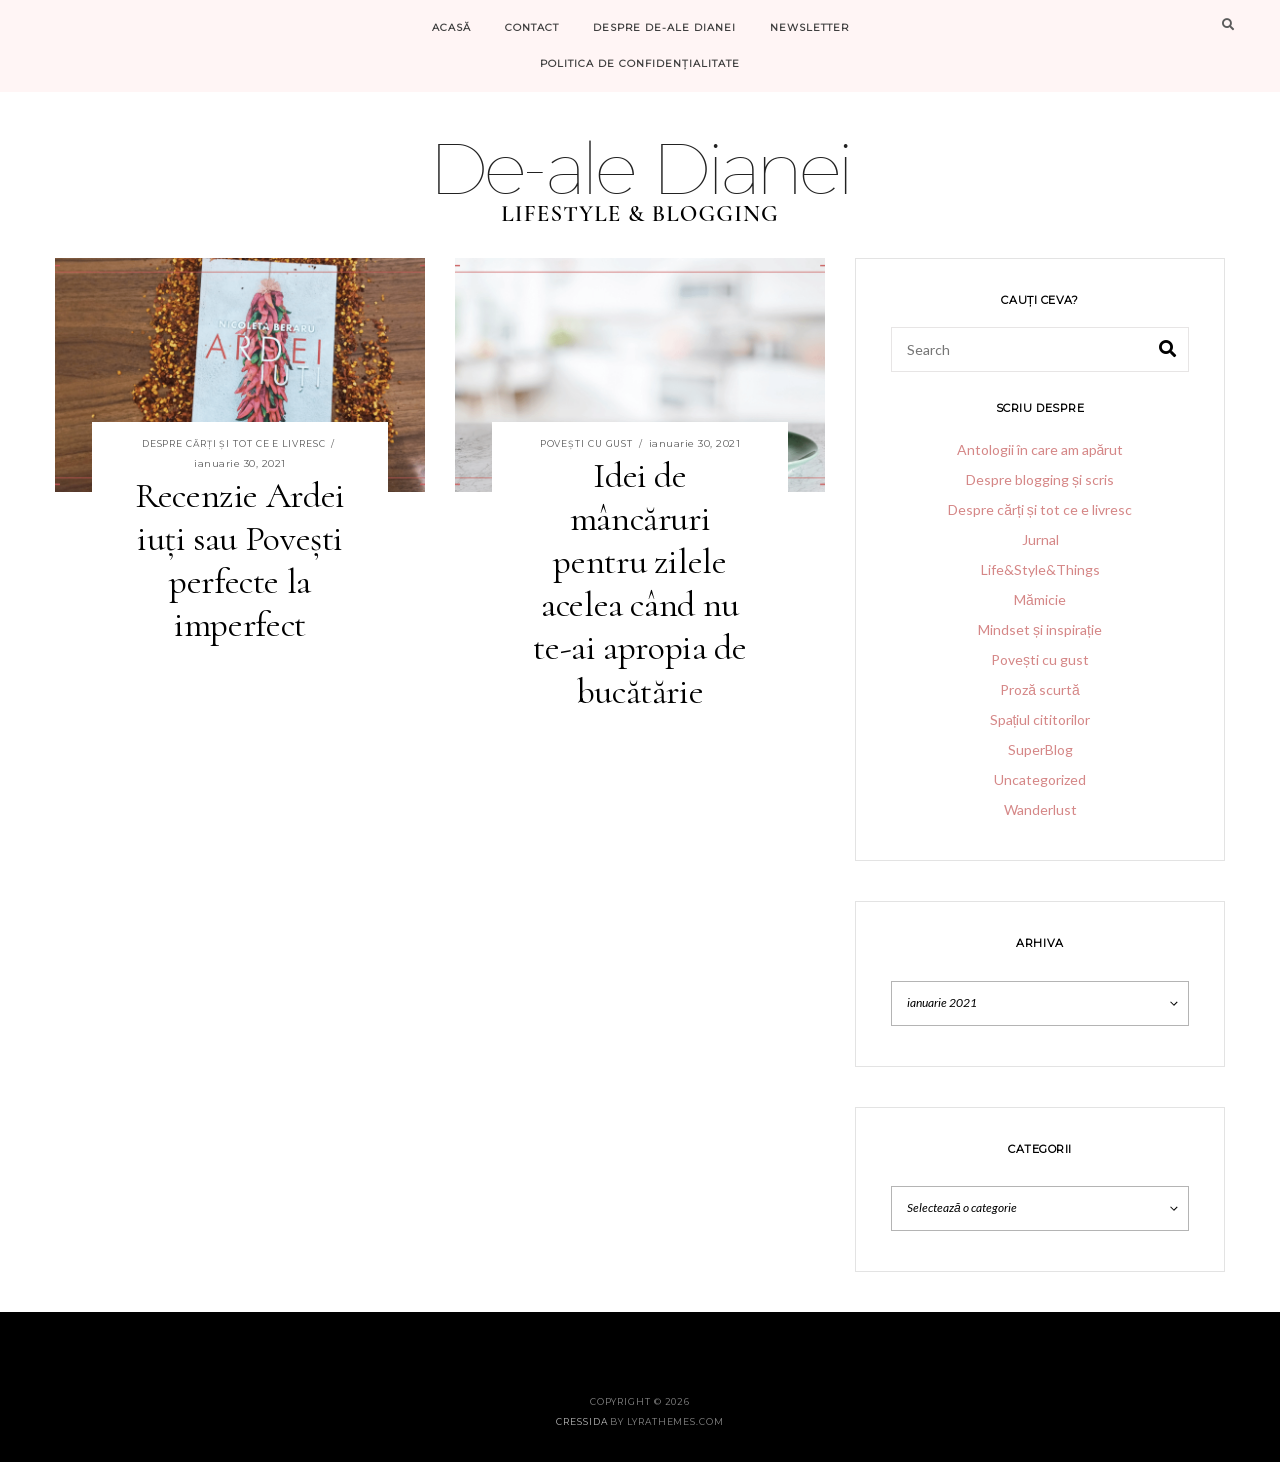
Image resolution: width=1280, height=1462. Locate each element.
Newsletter (809, 27)
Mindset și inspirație (1040, 629)
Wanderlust (1040, 809)
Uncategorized (1040, 779)
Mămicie (1040, 599)
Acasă (451, 27)
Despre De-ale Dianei (664, 27)
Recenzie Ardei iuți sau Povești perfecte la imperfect (240, 560)
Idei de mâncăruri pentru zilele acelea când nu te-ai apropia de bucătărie (639, 583)
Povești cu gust (587, 443)
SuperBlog (1040, 749)
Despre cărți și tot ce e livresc (234, 443)
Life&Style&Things (1040, 569)
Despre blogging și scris (1040, 479)
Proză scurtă (1040, 689)
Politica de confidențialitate (640, 63)
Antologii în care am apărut (1040, 449)
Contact (532, 27)
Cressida (581, 1421)
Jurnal (1040, 539)
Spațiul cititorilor (1040, 719)
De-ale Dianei (639, 167)
